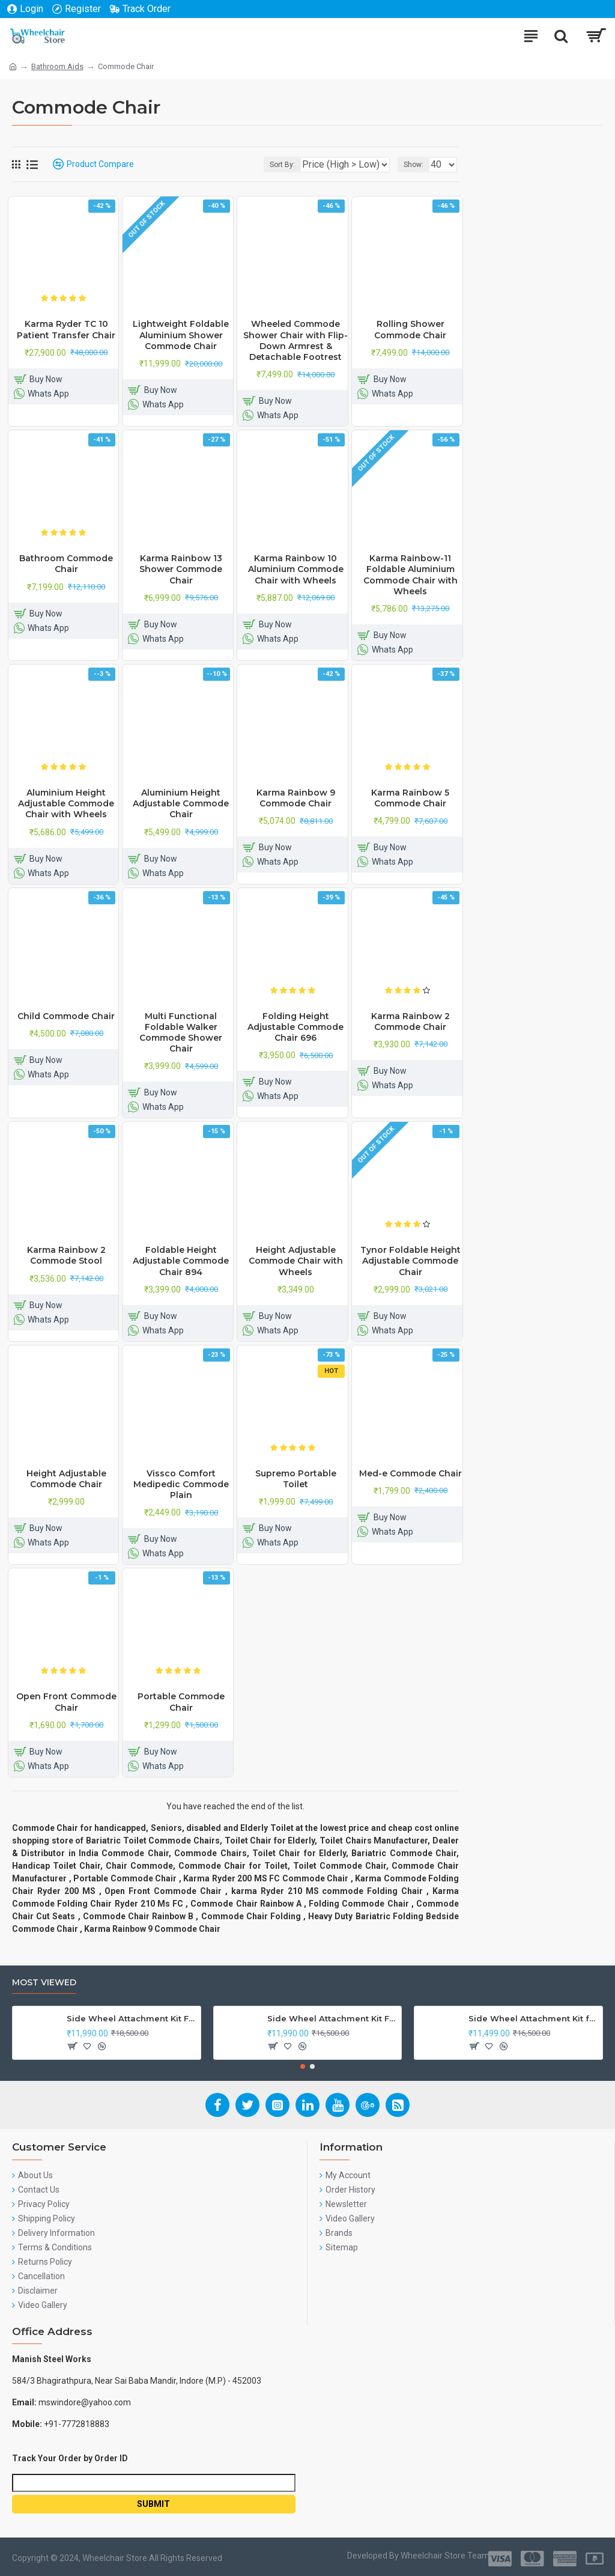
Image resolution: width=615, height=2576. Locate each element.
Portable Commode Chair (181, 1702)
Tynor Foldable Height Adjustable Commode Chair (410, 1260)
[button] (302, 2066)
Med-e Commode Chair (410, 1473)
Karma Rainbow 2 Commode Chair (410, 1021)
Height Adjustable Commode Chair (66, 1479)
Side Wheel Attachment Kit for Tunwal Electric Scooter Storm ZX (533, 2018)
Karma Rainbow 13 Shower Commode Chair (180, 569)
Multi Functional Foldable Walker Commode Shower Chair (180, 1033)
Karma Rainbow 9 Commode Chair (295, 798)
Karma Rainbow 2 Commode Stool (66, 1255)
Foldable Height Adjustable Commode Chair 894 (181, 1260)
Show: (413, 164)
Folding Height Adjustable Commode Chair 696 (295, 1027)
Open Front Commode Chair (66, 1702)
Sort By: (282, 164)
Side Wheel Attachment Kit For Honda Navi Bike (332, 2018)
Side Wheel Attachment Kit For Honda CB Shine (131, 2018)
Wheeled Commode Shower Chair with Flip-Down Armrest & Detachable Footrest (295, 340)
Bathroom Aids (57, 66)
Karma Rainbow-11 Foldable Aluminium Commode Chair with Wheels (410, 575)
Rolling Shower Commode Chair (410, 329)
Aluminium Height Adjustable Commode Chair (181, 803)
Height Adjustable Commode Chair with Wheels (296, 1260)
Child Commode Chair (66, 1016)
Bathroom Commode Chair (66, 563)
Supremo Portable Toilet (295, 1479)
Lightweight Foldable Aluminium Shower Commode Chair (181, 334)
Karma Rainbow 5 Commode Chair (410, 798)
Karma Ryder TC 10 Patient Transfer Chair (66, 329)
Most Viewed (44, 1983)
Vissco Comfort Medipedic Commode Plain (181, 1484)
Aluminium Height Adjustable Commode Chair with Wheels (66, 803)
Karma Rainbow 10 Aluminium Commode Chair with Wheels (296, 569)
